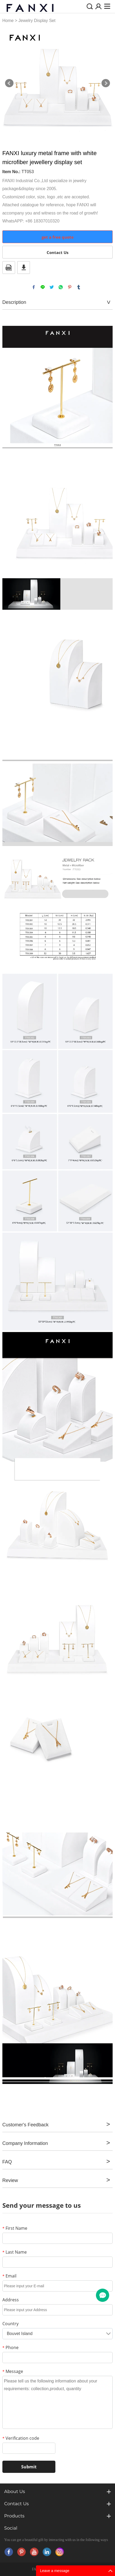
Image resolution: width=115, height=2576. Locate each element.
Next (105, 83)
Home (8, 20)
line (42, 287)
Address (10, 2300)
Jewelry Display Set (37, 20)
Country (10, 2324)
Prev (9, 83)
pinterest (69, 287)
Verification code (20, 2438)
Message (12, 2371)
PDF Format (8, 267)
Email (9, 2276)
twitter (51, 287)
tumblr (78, 287)
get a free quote (58, 237)
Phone (10, 2347)
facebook (33, 287)
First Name (14, 2228)
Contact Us (57, 252)
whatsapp (60, 287)
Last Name (14, 2252)
